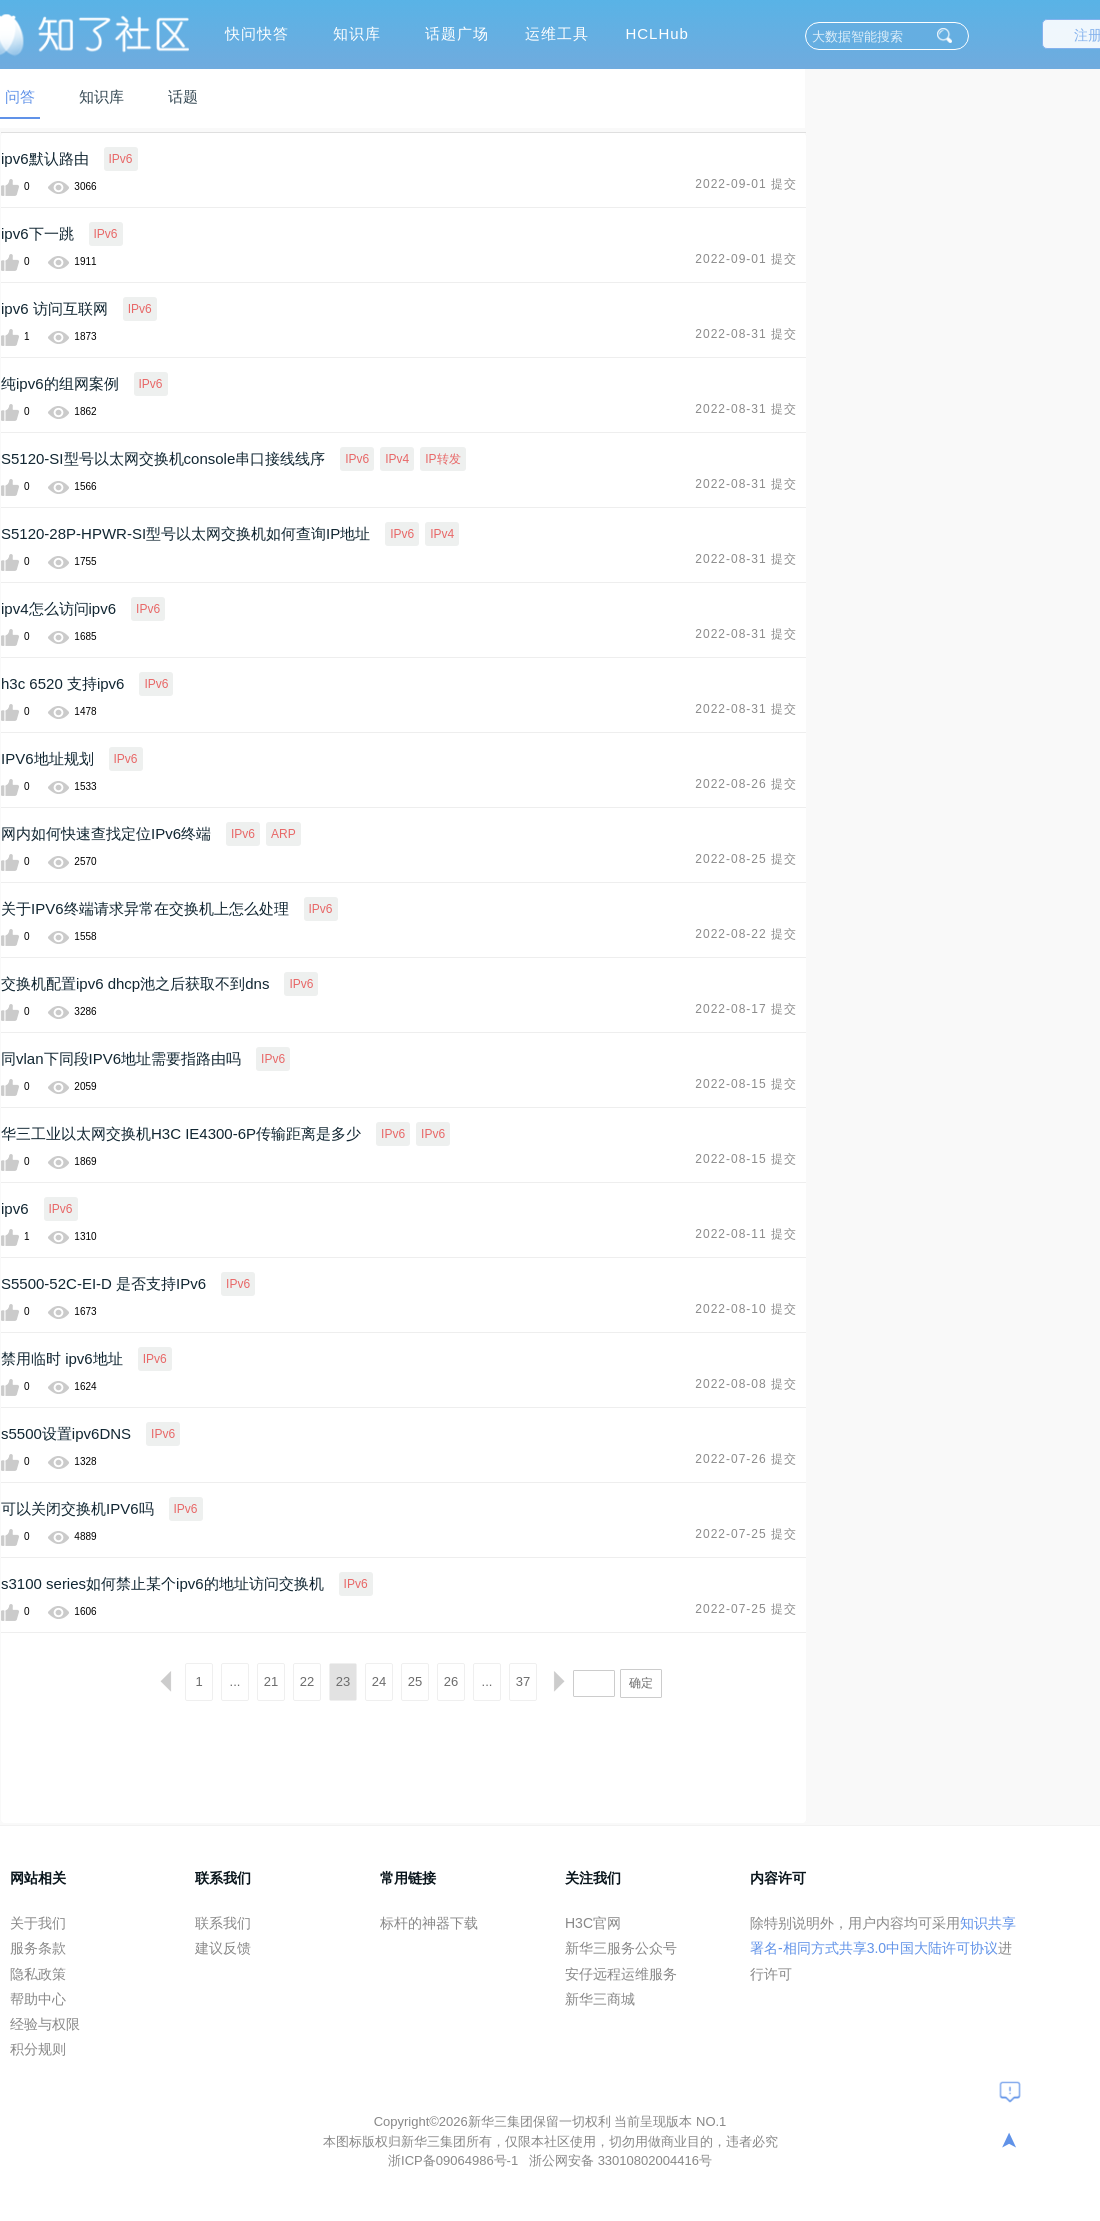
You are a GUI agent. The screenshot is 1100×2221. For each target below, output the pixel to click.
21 (271, 1681)
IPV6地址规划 (47, 758)
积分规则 (38, 2049)
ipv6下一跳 (37, 233)
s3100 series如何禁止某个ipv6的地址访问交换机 (162, 1583)
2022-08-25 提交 (746, 859)
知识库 (357, 33)
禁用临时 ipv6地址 (62, 1358)
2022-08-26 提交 (746, 784)
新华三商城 (600, 1999)
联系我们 (223, 1923)
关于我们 (38, 1923)
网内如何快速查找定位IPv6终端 (106, 833)
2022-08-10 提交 (746, 1309)
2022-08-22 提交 (746, 934)
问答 (20, 96)
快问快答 (257, 33)
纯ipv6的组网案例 (60, 383)
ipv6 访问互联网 (54, 308)
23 (343, 1681)
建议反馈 (223, 1948)
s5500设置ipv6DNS (66, 1433)
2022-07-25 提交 (746, 1534)
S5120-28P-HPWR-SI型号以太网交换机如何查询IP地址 (185, 533)
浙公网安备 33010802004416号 (620, 2160)
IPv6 (121, 159)
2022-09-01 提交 (746, 184)
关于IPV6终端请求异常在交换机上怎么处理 (145, 908)
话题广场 (457, 33)
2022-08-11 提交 (746, 1234)
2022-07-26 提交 (746, 1459)
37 (523, 1681)
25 (415, 1681)
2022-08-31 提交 (746, 334)
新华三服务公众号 (621, 1948)
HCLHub (657, 33)
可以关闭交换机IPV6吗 (77, 1508)
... (235, 1681)
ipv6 (15, 1208)
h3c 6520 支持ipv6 (62, 683)
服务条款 (38, 1948)
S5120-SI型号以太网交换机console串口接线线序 (163, 458)
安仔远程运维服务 (621, 1974)
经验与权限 (45, 2024)
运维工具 (557, 33)
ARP (283, 834)
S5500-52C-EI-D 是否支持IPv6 (103, 1283)
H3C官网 (593, 1923)
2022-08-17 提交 (746, 1009)
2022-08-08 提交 (746, 1384)
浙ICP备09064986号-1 (455, 2160)
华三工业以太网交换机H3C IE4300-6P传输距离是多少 (181, 1133)
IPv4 (397, 459)
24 (379, 1681)
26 (451, 1681)
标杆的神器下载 (429, 1923)
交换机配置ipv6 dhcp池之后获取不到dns (135, 983)
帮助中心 (38, 1999)
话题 (183, 96)
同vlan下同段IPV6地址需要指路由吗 (121, 1058)
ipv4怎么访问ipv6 (58, 608)
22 (307, 1681)
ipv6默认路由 (45, 158)
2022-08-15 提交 (746, 1084)
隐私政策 (38, 1974)
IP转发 (442, 459)
